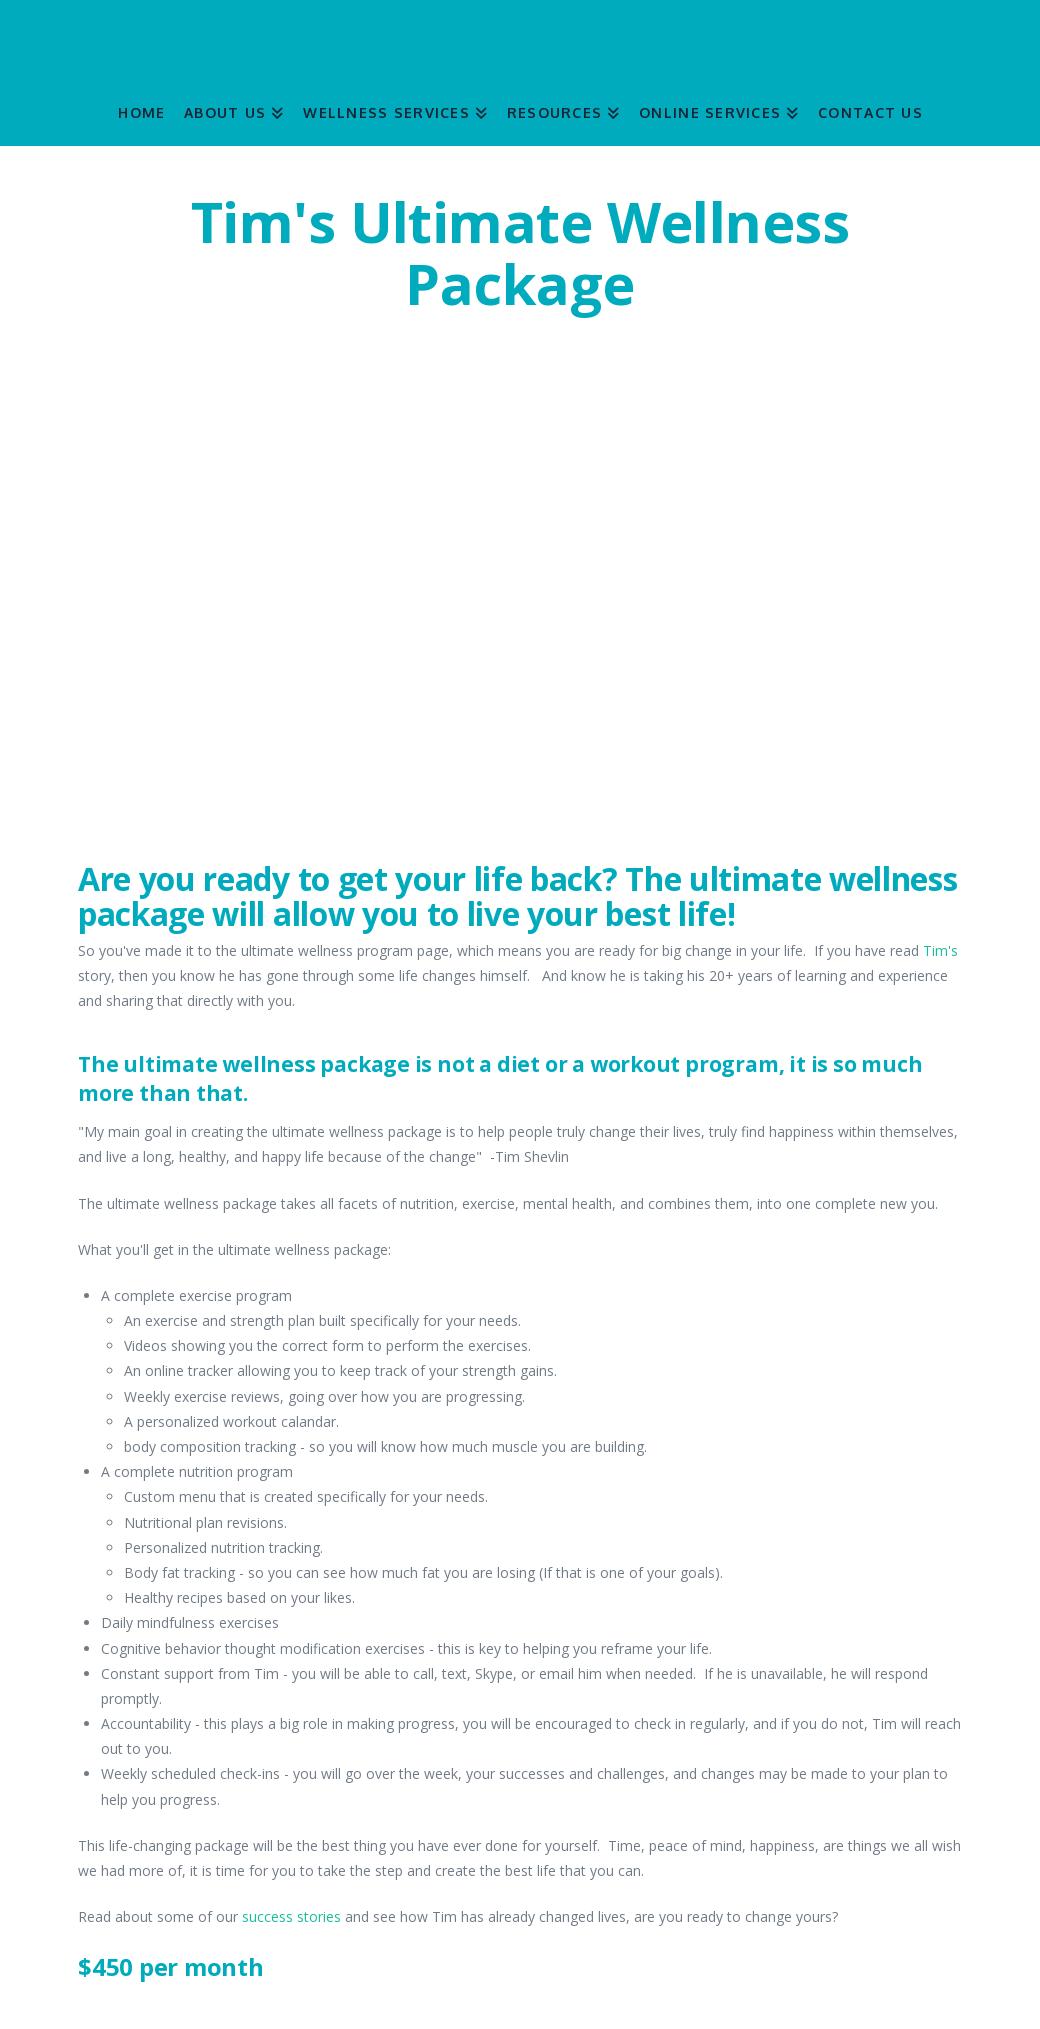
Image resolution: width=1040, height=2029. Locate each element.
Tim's (940, 950)
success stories (291, 1916)
